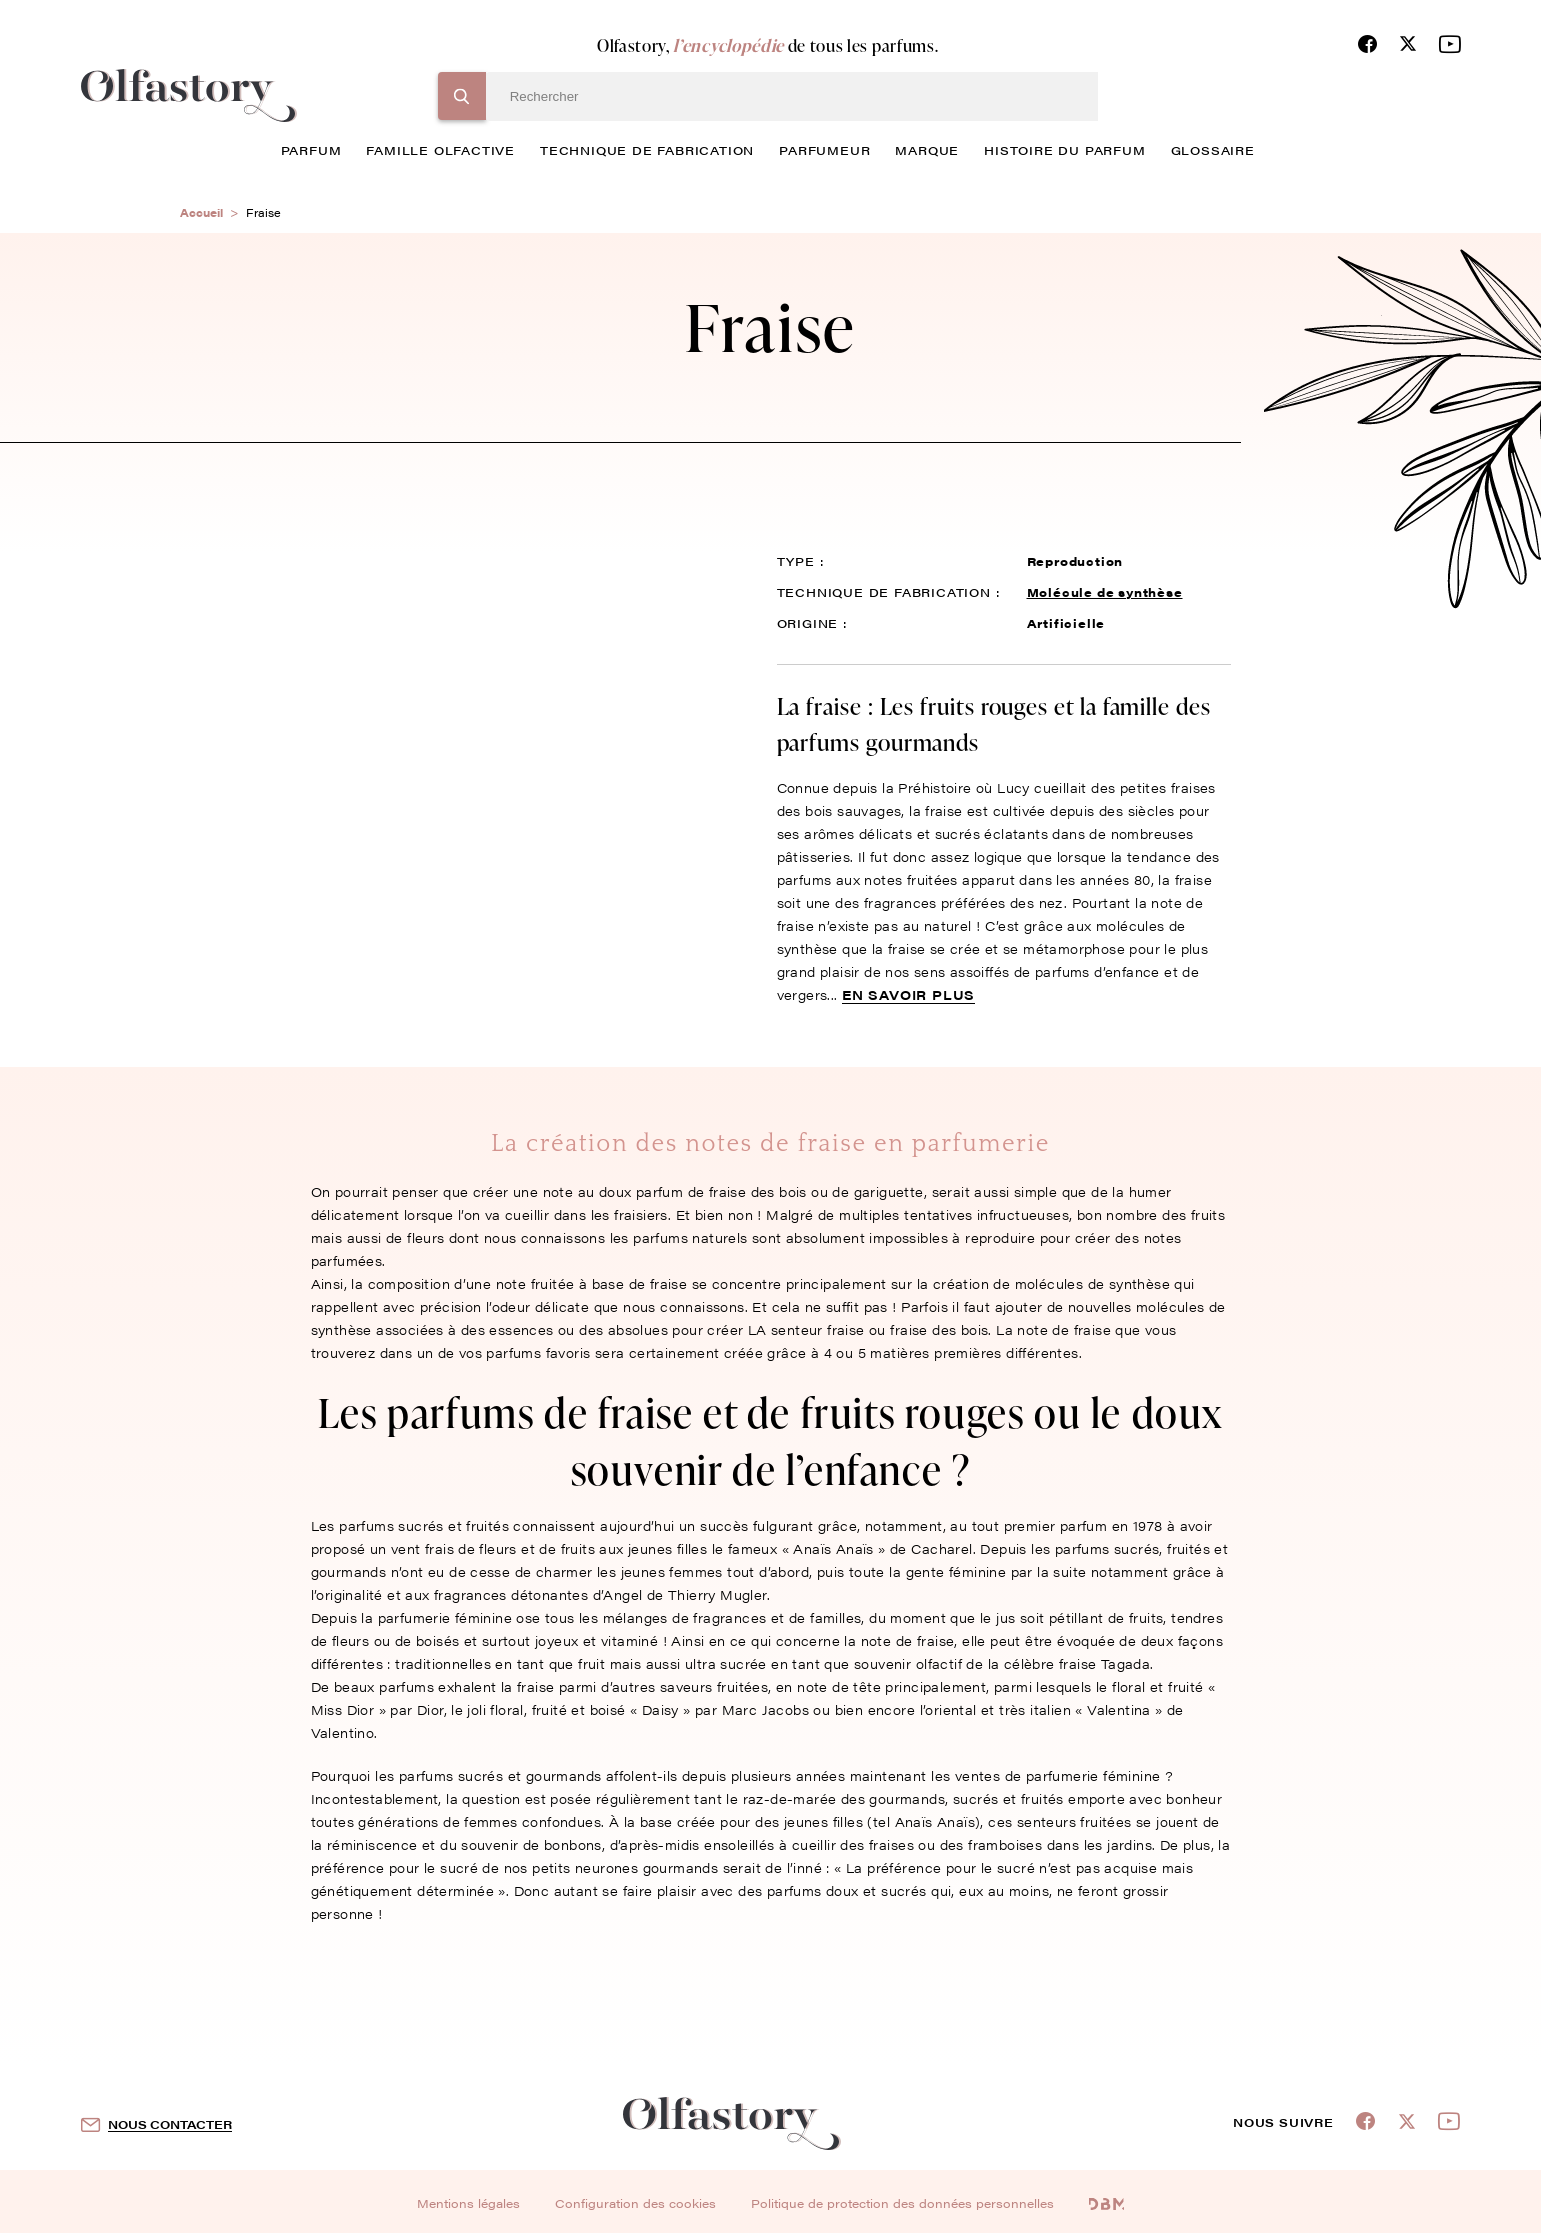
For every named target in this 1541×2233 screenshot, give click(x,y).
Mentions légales (468, 2203)
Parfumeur (824, 150)
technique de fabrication (647, 150)
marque (927, 150)
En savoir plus (908, 994)
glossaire (1213, 150)
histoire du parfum (1064, 150)
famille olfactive (440, 150)
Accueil (201, 212)
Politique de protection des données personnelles (902, 2203)
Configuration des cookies (635, 2203)
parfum (311, 150)
